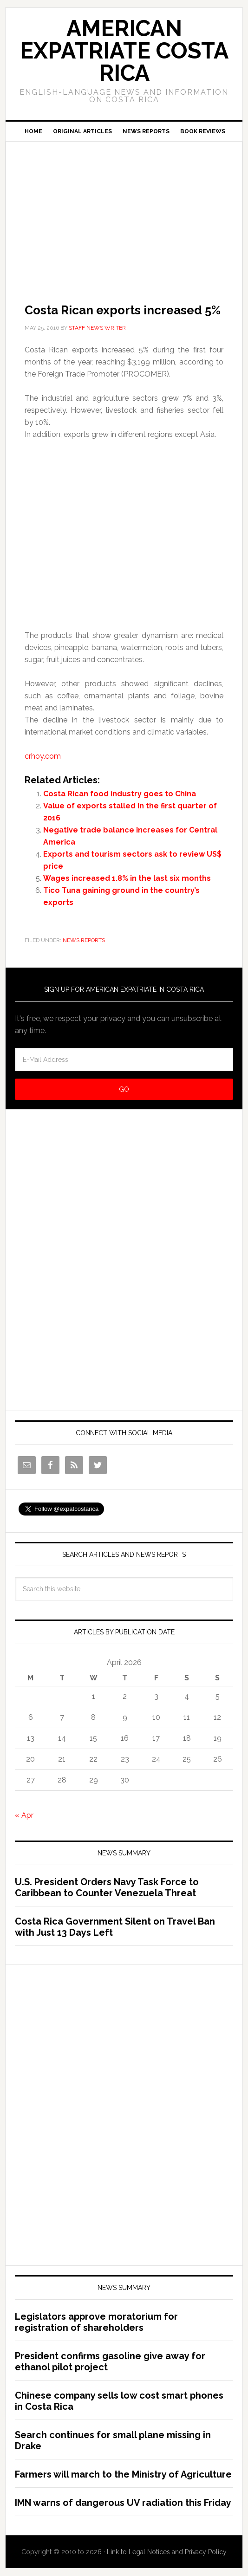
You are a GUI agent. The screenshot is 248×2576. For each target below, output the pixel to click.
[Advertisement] (124, 209)
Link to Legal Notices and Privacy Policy (167, 2552)
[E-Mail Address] (124, 1059)
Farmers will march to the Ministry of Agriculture (123, 2474)
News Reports (84, 940)
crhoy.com (43, 756)
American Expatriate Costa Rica (124, 50)
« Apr (24, 1815)
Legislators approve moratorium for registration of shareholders (96, 2322)
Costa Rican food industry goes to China (119, 793)
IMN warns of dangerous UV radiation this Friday (123, 2502)
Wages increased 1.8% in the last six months (127, 878)
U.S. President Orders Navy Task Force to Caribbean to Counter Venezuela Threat (107, 1887)
